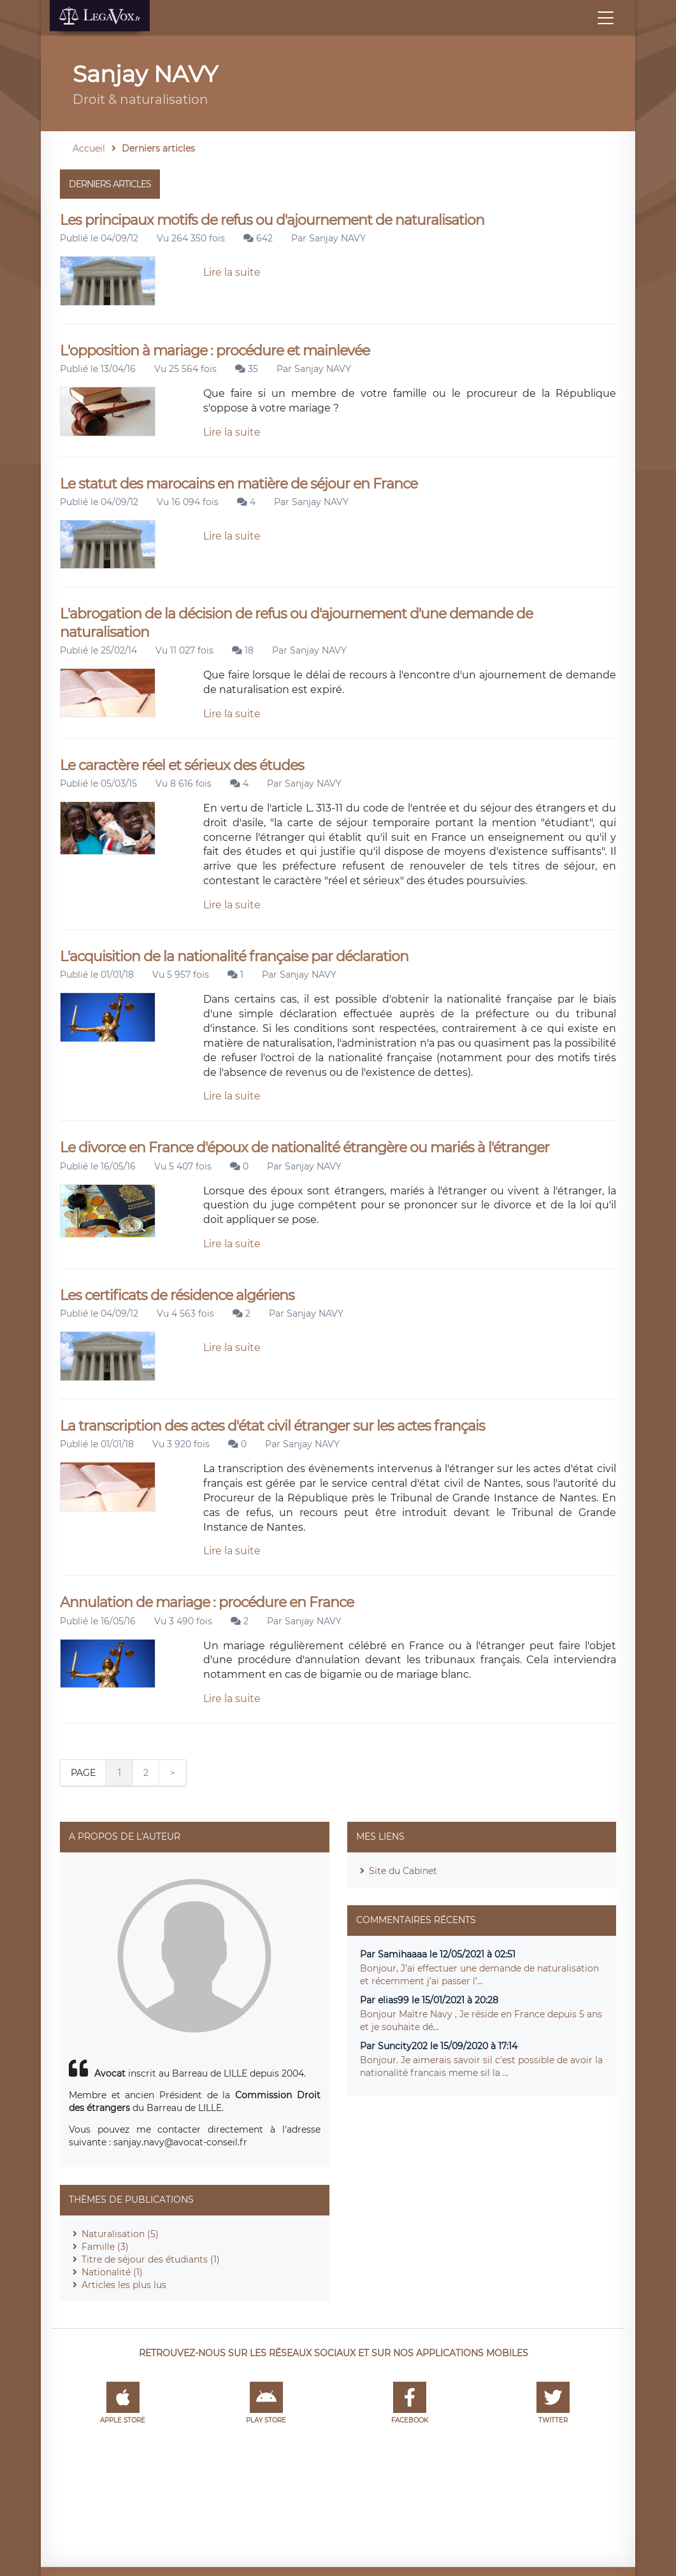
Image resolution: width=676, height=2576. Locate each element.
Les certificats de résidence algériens (177, 1295)
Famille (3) (105, 2246)
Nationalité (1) (112, 2272)
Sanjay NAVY (337, 238)
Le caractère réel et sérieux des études (182, 765)
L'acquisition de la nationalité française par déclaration (234, 956)
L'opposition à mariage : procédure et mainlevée (215, 350)
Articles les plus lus (124, 2285)
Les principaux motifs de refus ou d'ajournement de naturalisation (272, 220)
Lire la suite (232, 272)
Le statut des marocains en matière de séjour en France (238, 483)
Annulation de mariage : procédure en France (207, 1602)
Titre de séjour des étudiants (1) (151, 2259)
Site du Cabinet (403, 1871)
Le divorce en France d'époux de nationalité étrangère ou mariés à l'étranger (304, 1147)
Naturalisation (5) (120, 2234)
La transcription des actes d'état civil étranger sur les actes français (272, 1426)
